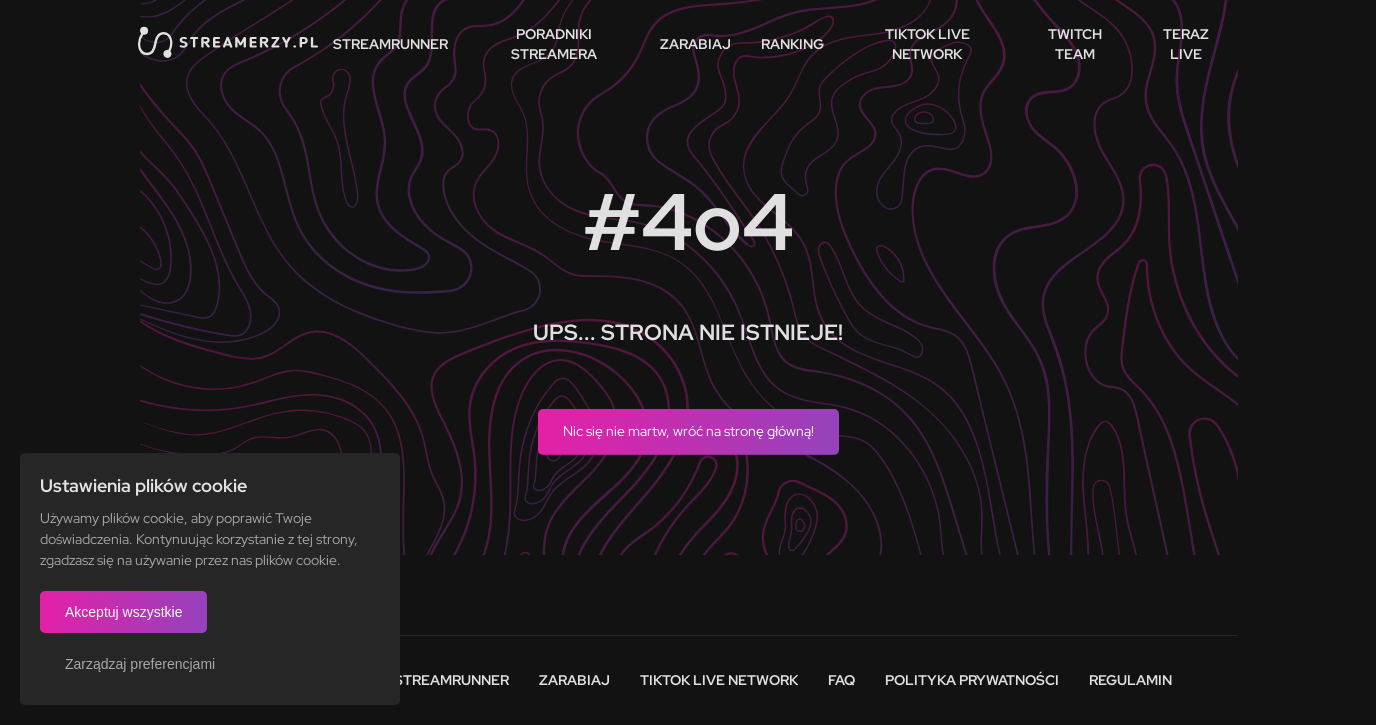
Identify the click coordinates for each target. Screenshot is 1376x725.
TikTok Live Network (927, 44)
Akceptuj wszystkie (123, 612)
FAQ (841, 680)
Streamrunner (451, 680)
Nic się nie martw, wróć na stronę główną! (688, 431)
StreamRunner (390, 44)
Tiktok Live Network (719, 680)
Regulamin (1130, 680)
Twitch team (1075, 44)
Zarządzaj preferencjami (140, 664)
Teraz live (1186, 44)
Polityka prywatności (972, 680)
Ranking (792, 44)
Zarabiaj (695, 44)
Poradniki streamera (554, 44)
